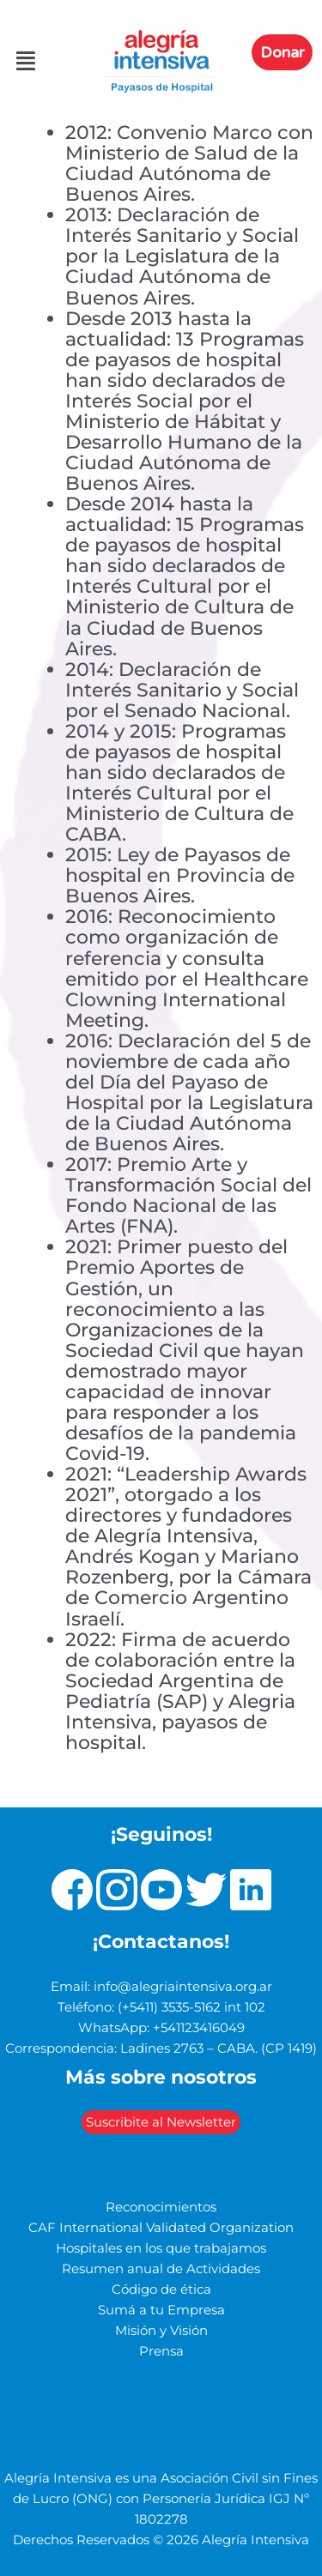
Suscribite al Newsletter (161, 2122)
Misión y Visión (161, 2330)
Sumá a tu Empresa (161, 2310)
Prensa (161, 2351)
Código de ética (161, 2289)
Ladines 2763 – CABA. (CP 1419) (218, 2048)
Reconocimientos (161, 2207)
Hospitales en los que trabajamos (161, 2248)
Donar (282, 52)
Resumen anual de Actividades (161, 2269)
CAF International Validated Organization (161, 2227)
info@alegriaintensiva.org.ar (183, 1986)
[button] (16, 62)
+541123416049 (199, 2028)
